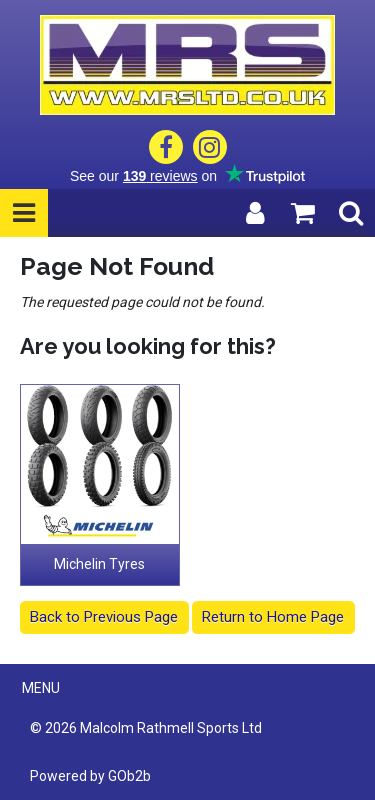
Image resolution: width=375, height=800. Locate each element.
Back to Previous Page (104, 617)
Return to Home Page (273, 617)
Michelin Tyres (99, 564)
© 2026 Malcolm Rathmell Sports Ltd (146, 728)
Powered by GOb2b (90, 776)
